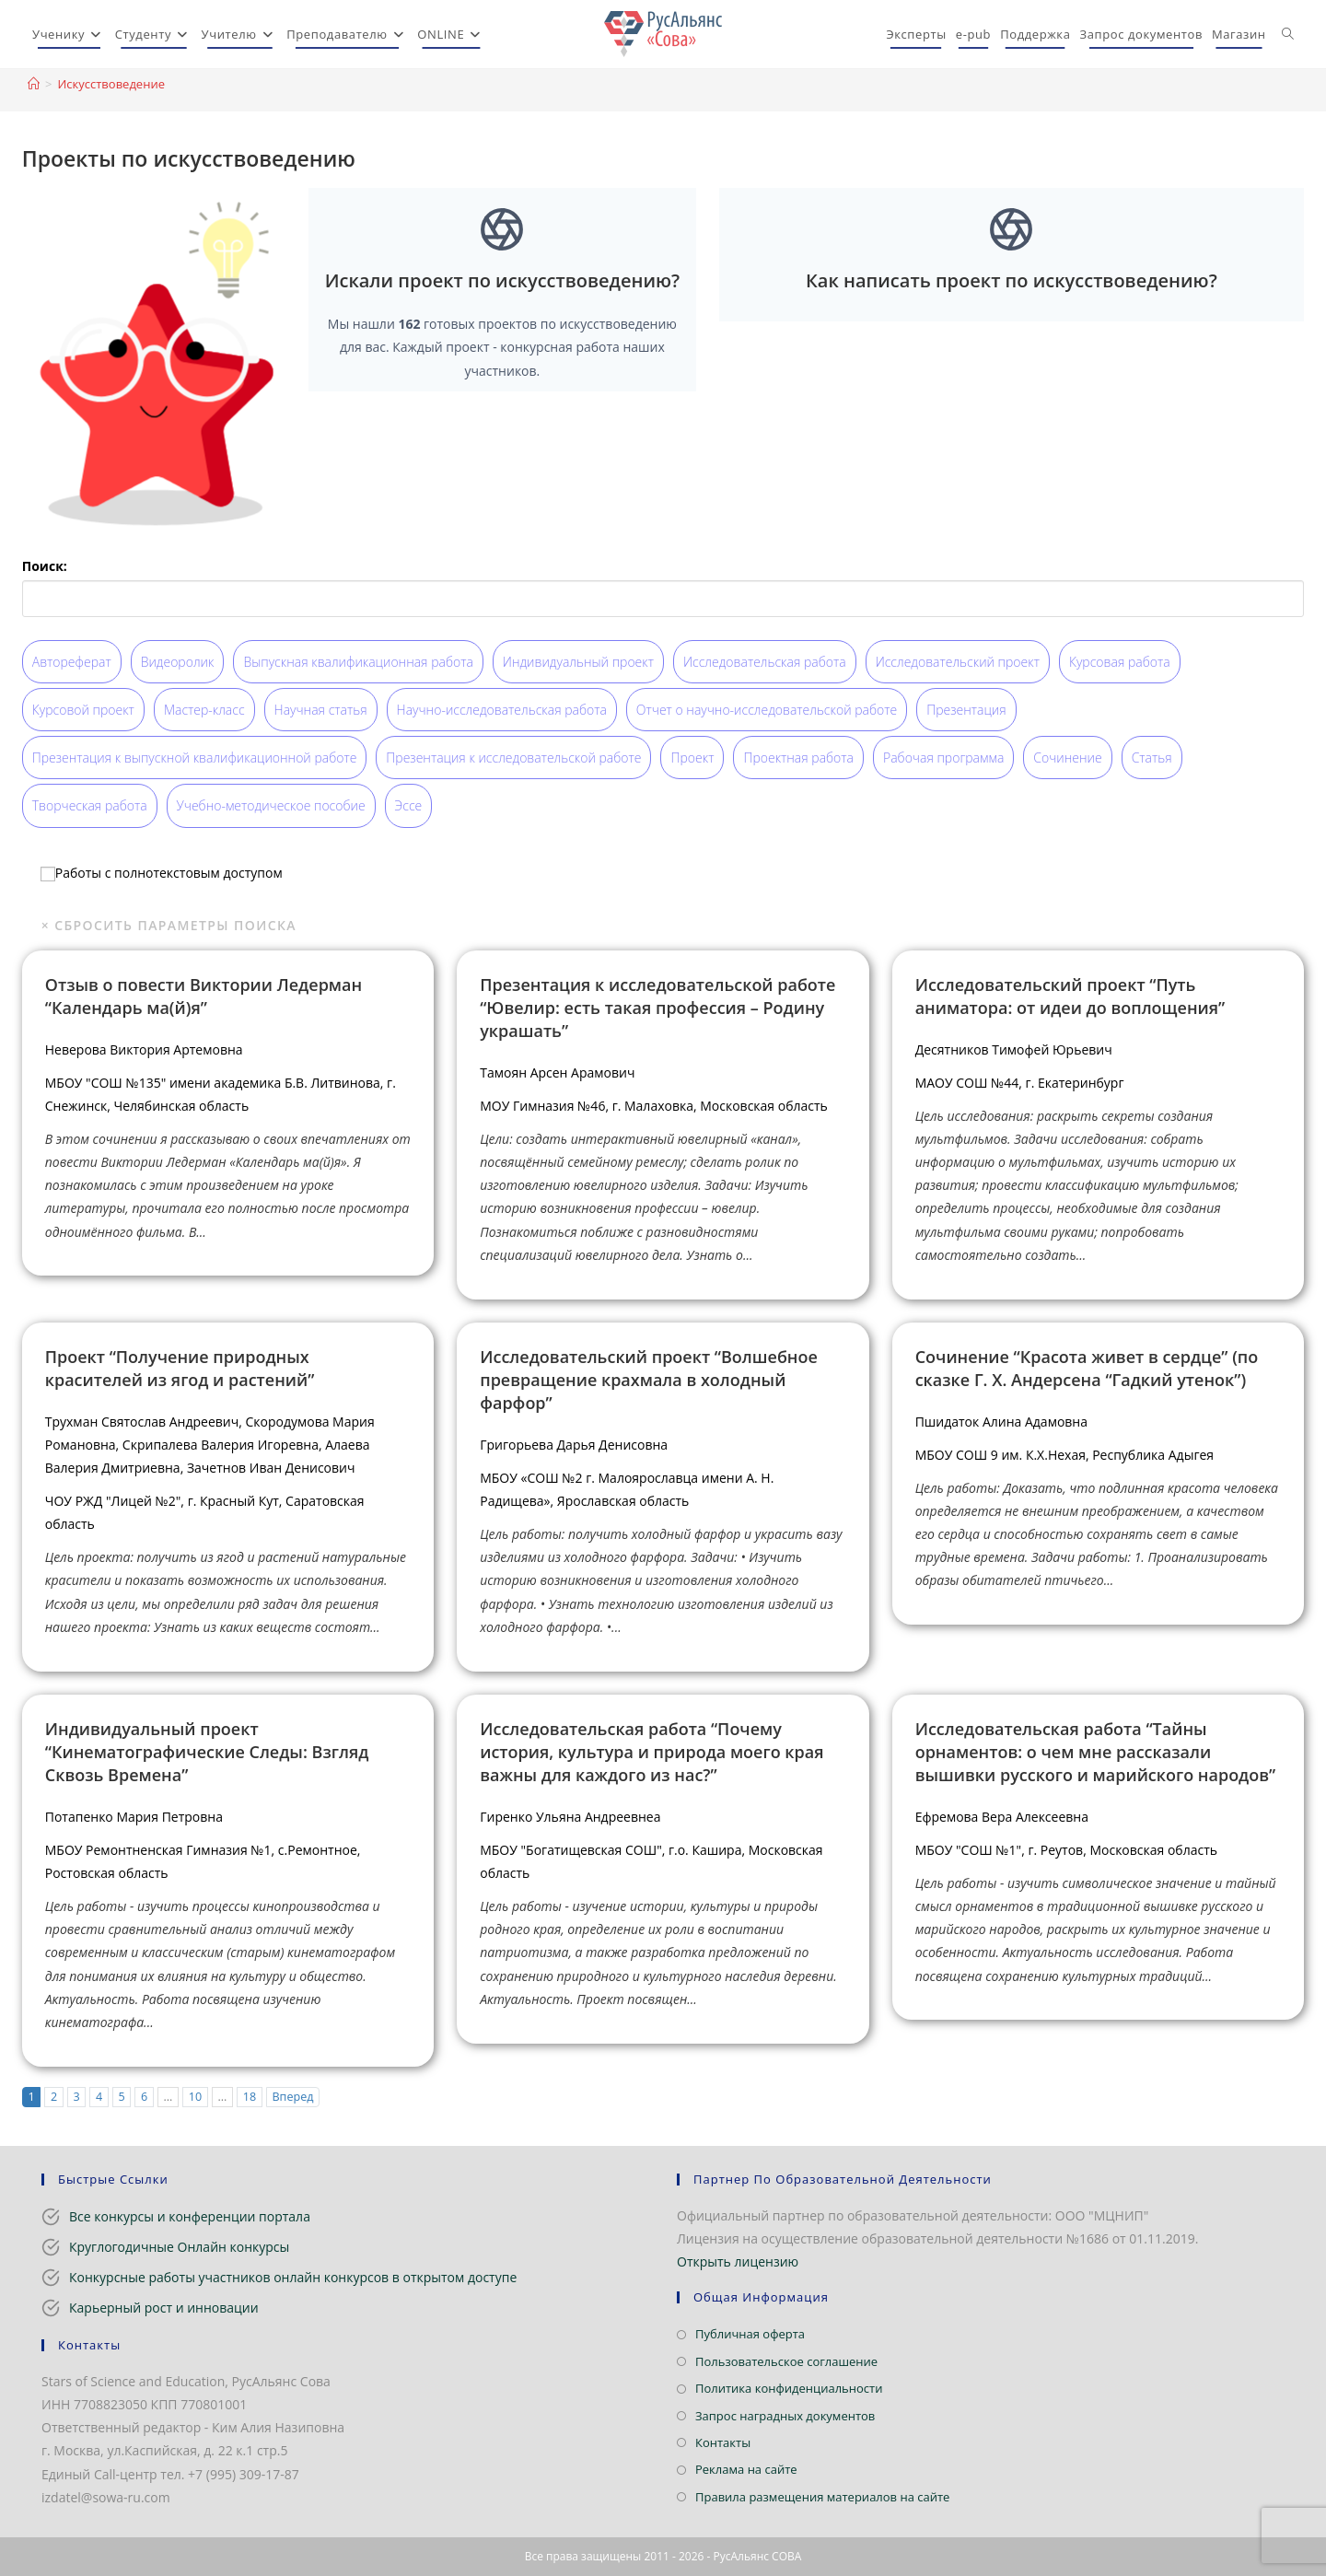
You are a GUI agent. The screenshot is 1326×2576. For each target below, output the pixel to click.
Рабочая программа (943, 757)
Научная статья (320, 709)
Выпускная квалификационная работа (357, 661)
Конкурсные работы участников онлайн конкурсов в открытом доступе (293, 2277)
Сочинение (1067, 757)
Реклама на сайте (746, 2469)
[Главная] (34, 84)
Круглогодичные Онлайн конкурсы (179, 2246)
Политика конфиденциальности (788, 2388)
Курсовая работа (1119, 661)
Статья (1152, 757)
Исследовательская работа (764, 661)
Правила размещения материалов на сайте (822, 2497)
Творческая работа (89, 805)
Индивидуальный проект (578, 661)
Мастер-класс (204, 709)
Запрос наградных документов (785, 2415)
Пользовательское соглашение (786, 2361)
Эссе (409, 805)
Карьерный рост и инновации (164, 2307)
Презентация (966, 709)
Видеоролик (178, 661)
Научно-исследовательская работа (502, 709)
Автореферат (71, 661)
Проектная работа (798, 757)
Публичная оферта (750, 2333)
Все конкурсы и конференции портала (189, 2216)
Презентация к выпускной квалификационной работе (194, 757)
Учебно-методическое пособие (271, 805)
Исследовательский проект (958, 661)
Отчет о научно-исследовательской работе (766, 709)
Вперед (292, 2096)
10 (195, 2096)
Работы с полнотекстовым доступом (162, 871)
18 (249, 2096)
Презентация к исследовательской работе (513, 757)
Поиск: (44, 566)
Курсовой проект (83, 709)
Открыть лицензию (737, 2261)
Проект (692, 757)
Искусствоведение (111, 84)
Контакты (722, 2442)
